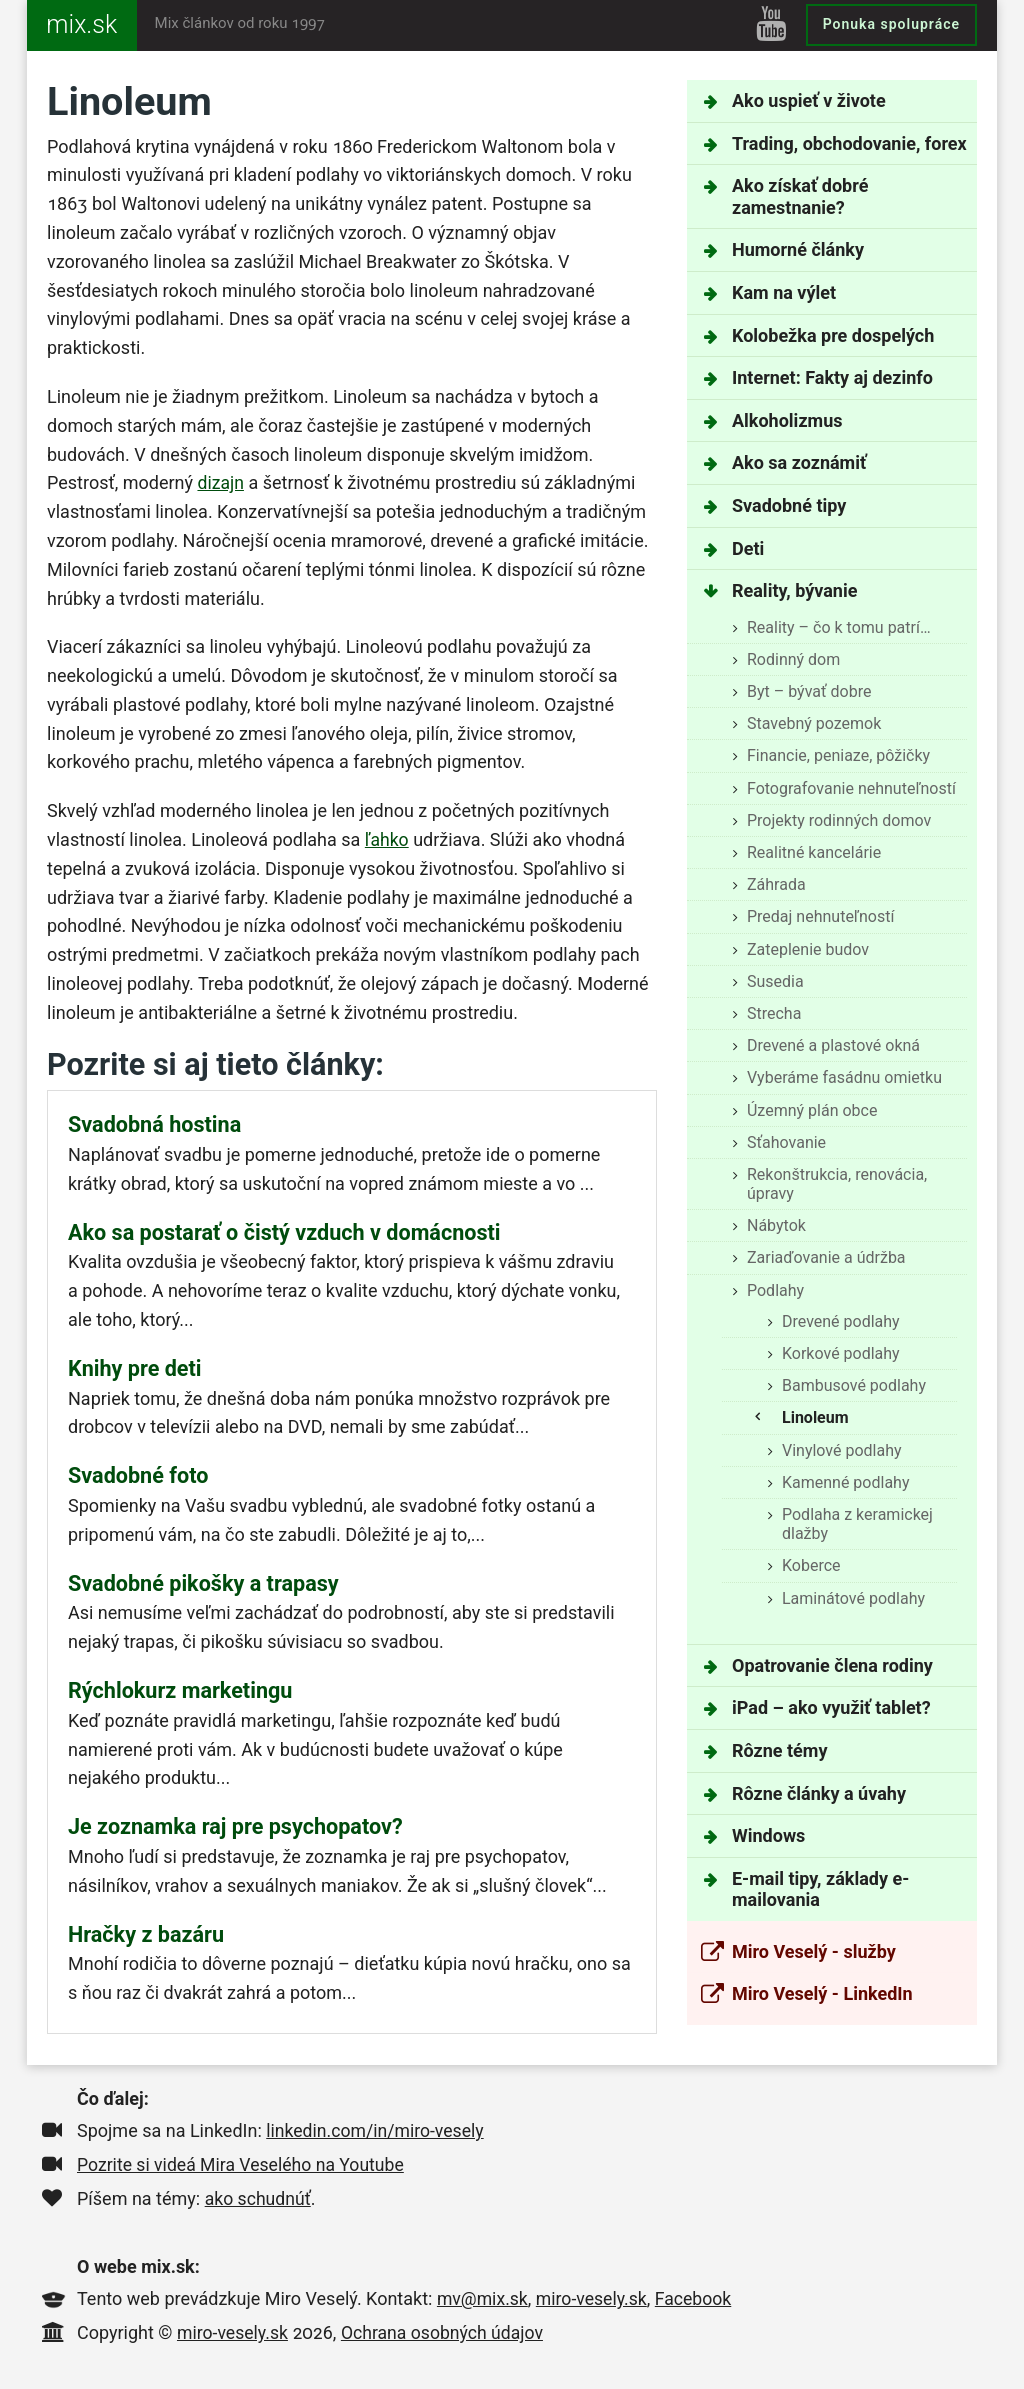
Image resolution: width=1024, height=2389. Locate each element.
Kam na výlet (784, 292)
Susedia (775, 981)
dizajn (221, 482)
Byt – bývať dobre (809, 691)
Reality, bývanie (794, 590)
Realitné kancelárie (814, 852)
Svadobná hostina (154, 1124)
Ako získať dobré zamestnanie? (800, 196)
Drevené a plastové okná (833, 1045)
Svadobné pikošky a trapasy (203, 1583)
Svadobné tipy (789, 505)
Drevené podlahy (841, 1321)
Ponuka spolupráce (891, 24)
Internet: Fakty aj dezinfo (832, 377)
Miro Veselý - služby (814, 1951)
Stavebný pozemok (814, 723)
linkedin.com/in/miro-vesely (377, 2130)
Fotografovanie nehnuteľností (851, 788)
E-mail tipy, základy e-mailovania (820, 1889)
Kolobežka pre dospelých (833, 335)
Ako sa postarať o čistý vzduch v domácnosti (284, 1232)
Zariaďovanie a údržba (826, 1257)
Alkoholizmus (787, 420)
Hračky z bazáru (146, 1934)
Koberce (811, 1565)
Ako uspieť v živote (809, 100)
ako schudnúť (259, 2198)
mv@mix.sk (483, 2298)
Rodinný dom (793, 659)
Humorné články (798, 249)
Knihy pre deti (135, 1368)
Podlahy (775, 1290)
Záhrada (776, 884)
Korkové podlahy (841, 1353)
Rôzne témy (779, 1750)
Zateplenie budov (808, 949)
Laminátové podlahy (853, 1598)
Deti (748, 548)
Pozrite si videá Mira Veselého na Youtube (244, 2164)
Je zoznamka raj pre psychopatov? (235, 1826)
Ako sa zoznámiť (799, 462)
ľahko (387, 839)
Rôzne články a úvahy (819, 1793)
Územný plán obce (812, 1110)
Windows (768, 1835)
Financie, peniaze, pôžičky (838, 755)
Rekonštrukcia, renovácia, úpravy (837, 1184)
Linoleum (815, 1417)
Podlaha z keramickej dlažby (857, 1524)
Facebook (698, 2298)
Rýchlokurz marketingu (180, 1690)
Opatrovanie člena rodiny (832, 1665)
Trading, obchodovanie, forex (849, 143)
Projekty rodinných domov (839, 820)
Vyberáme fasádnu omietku (844, 1077)
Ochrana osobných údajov (446, 2332)
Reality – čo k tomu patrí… (839, 627)
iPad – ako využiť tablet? (831, 1707)
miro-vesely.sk (594, 2298)
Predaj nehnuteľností (820, 916)
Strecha (774, 1013)
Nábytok (776, 1225)
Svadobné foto (138, 1475)
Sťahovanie (786, 1142)
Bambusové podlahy (854, 1385)
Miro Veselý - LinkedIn (822, 1993)
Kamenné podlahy (846, 1482)
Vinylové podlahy (842, 1450)
